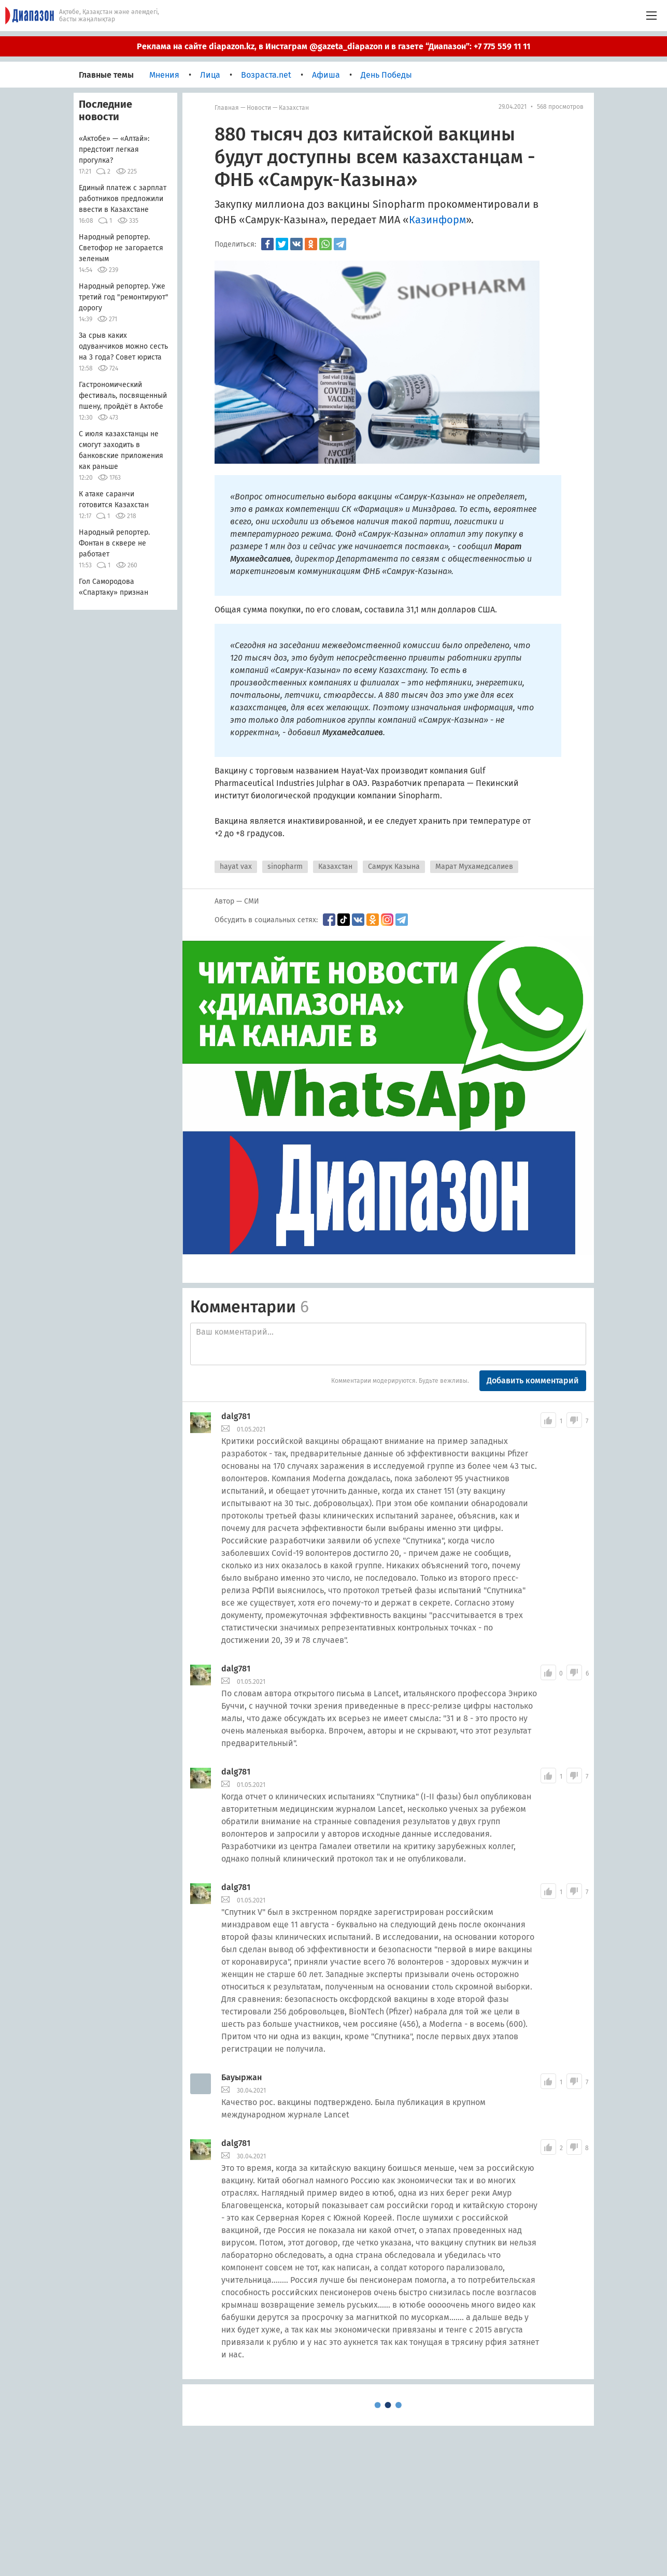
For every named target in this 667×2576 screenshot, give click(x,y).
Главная (227, 107)
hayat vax (236, 866)
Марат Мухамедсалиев (474, 866)
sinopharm (285, 866)
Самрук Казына (394, 866)
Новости (259, 107)
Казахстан (294, 107)
